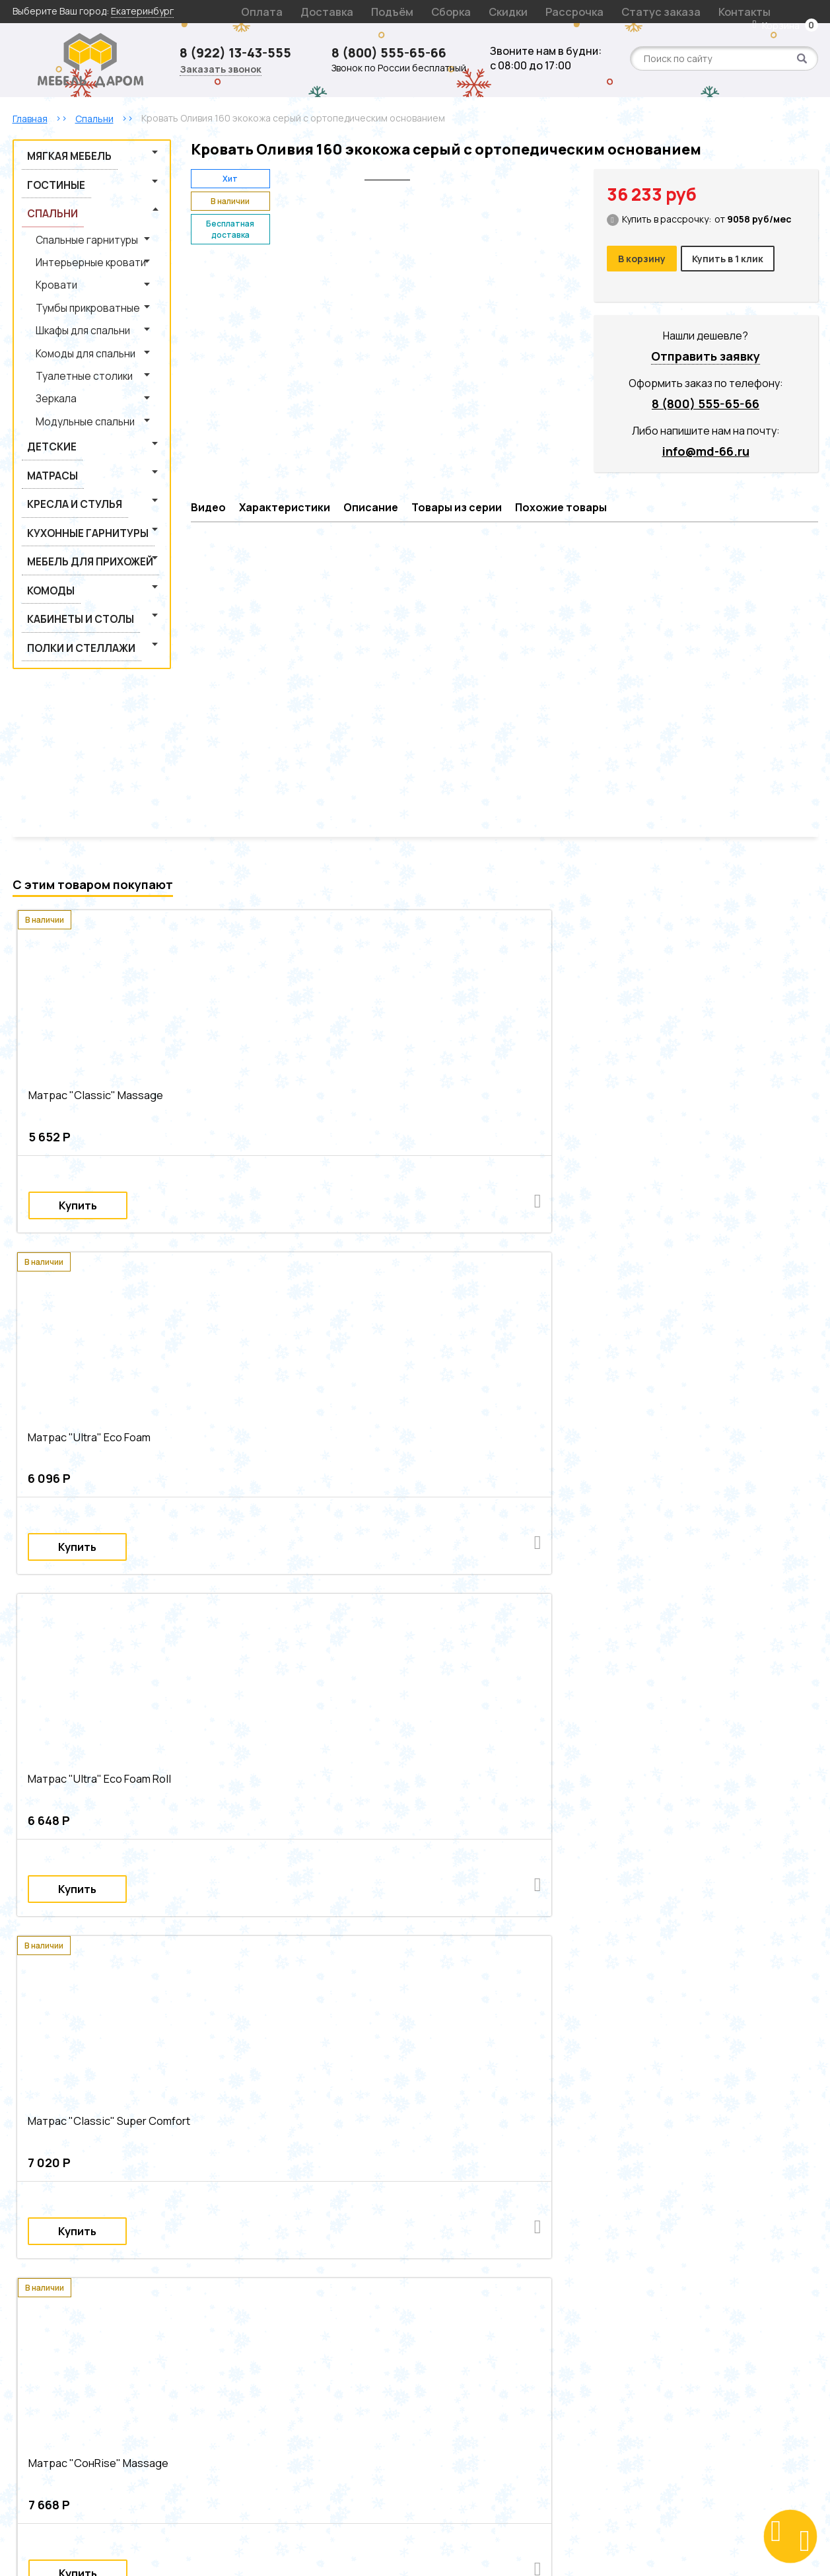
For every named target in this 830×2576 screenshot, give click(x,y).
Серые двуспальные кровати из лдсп (538, 2122)
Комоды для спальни (69, 297)
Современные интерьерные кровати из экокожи (122, 2056)
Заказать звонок (220, 69)
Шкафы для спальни (67, 279)
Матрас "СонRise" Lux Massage (708, 1409)
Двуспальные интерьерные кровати (93, 1990)
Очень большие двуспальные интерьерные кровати (559, 2089)
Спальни (42, 189)
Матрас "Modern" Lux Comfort (90, 1737)
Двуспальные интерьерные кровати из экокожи (120, 2105)
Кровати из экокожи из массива (507, 2006)
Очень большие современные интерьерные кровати (131, 2039)
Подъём (356, 11)
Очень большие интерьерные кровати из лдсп (117, 2072)
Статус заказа (571, 11)
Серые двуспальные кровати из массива (302, 2138)
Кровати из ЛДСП (620, 1956)
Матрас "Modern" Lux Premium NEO (305, 1737)
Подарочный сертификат (270, 2324)
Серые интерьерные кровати (79, 1973)
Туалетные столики (66, 315)
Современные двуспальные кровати (397, 1990)
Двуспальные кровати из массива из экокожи (501, 2138)
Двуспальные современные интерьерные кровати (351, 2056)
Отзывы (230, 2340)
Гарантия (435, 2308)
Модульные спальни (68, 351)
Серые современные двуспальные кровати (330, 2105)
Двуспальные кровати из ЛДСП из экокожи (109, 2138)
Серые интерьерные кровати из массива (524, 2072)
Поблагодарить (654, 2465)
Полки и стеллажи (65, 498)
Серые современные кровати (79, 2171)
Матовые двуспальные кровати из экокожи (108, 2155)
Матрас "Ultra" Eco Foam (282, 1081)
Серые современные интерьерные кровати (527, 2023)
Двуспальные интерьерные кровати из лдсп (326, 2072)
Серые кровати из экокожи (231, 2006)
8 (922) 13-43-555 (240, 53)
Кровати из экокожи (434, 1956)
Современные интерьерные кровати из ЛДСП (360, 2039)
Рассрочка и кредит (459, 2355)
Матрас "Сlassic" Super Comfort (709, 1081)
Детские (41, 369)
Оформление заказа (461, 2340)
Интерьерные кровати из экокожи (400, 1973)
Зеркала (45, 333)
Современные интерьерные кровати (234, 1973)
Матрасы (43, 387)
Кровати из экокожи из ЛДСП (364, 2006)
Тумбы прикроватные (69, 262)
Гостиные (45, 170)
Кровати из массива (529, 1956)
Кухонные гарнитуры (71, 424)
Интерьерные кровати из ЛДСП (555, 1973)
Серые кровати (243, 1956)
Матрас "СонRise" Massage (85, 1409)
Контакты (635, 11)
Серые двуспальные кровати (245, 1990)
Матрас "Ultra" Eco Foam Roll (497, 1081)
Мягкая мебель (55, 152)
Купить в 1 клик (733, 258)
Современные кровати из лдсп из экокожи (673, 2155)
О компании (240, 2276)
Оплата (254, 11)
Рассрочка (502, 11)
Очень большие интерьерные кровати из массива (125, 2089)
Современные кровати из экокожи (230, 2171)
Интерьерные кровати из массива (709, 1973)
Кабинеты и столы (65, 479)
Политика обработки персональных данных (513, 2371)
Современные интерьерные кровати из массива (580, 2039)
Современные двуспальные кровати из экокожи (341, 2122)
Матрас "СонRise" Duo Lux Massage (308, 1409)
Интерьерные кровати (71, 226)
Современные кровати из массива (90, 2023)
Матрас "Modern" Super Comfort (506, 1409)
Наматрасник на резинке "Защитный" (516, 1737)
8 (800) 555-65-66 (394, 53)
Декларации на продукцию (273, 2371)
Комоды (41, 461)
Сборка (404, 11)
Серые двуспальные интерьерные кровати (340, 2089)
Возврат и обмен (453, 2324)
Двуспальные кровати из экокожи (88, 2006)
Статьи (230, 2355)
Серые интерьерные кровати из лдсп (555, 2056)
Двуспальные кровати (333, 1956)
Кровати (45, 244)
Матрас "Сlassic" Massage (83, 1081)
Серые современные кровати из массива (303, 2155)
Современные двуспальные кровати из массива (120, 2122)
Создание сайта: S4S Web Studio (415, 2543)
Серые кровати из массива (645, 2006)
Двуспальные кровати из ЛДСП (555, 1990)
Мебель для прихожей (71, 442)
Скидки (450, 11)
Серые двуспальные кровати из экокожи (700, 2138)
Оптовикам (238, 2387)
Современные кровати (717, 1956)
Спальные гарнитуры (70, 208)
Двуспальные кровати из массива (707, 1990)
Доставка (304, 11)
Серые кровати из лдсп (226, 2023)
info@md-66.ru (705, 446)
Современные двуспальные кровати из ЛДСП (536, 2105)
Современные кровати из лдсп (354, 2023)
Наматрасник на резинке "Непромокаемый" (695, 1737)
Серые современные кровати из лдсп (487, 2155)
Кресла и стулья (60, 405)
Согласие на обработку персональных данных (502, 2393)
